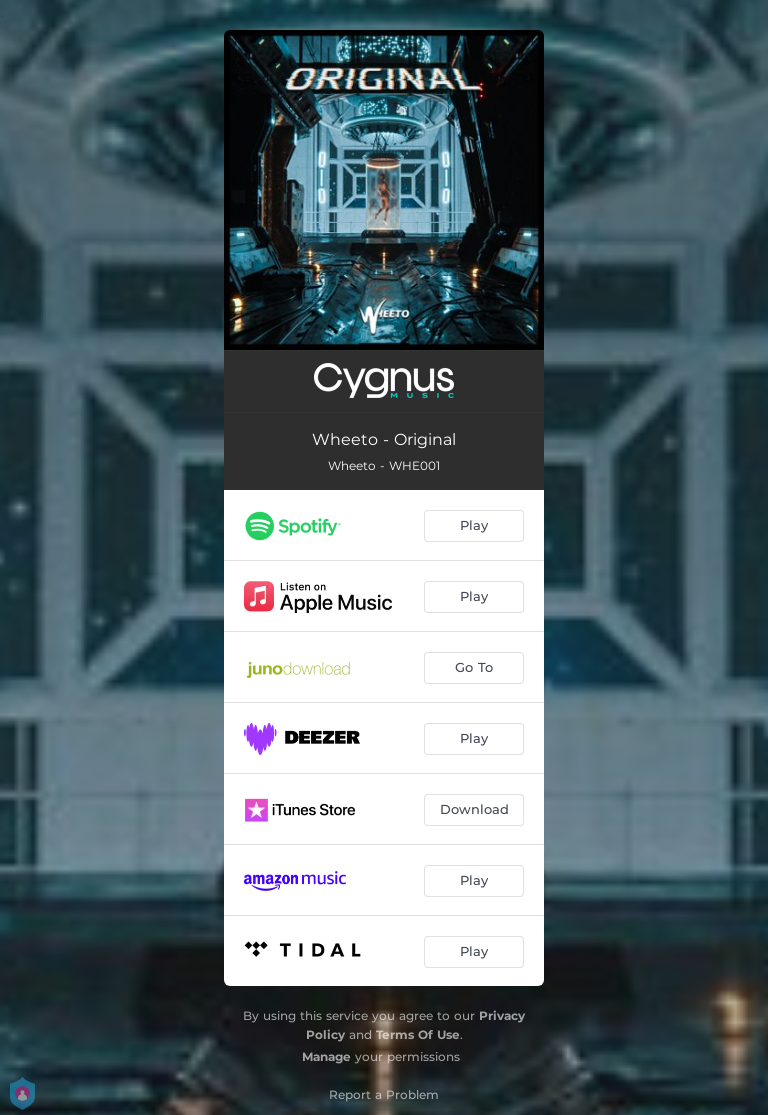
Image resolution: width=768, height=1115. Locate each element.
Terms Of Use (418, 1034)
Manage (326, 1056)
